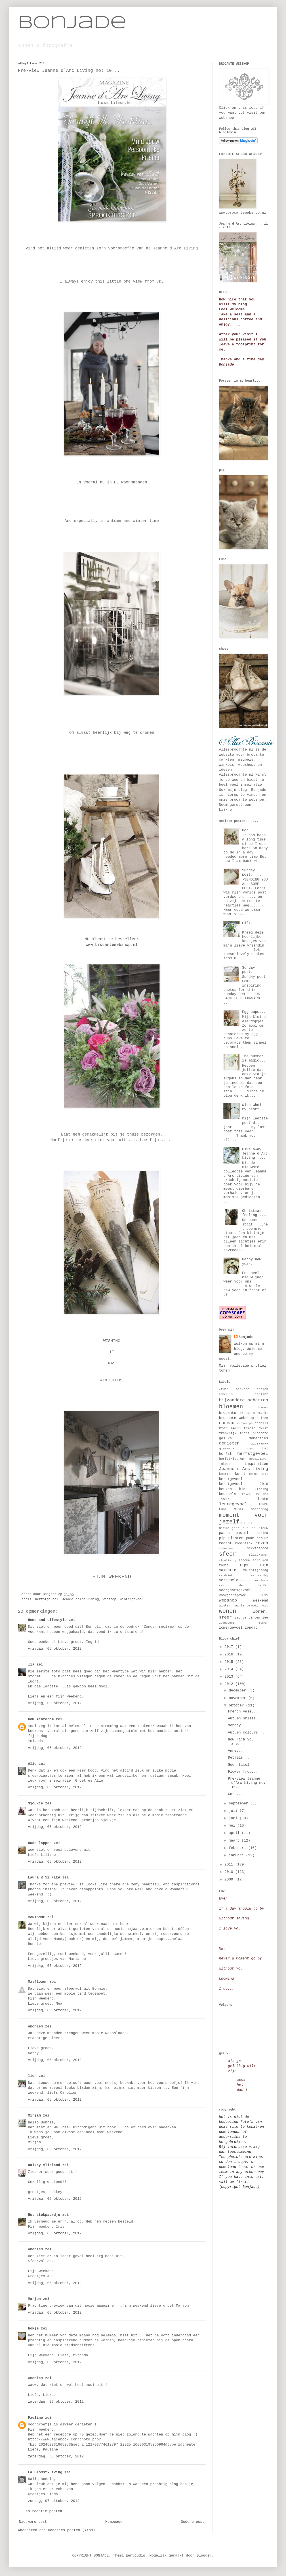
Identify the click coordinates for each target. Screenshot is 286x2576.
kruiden (262, 1494)
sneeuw (244, 1560)
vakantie (227, 1570)
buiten (262, 1418)
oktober (237, 1706)
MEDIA (239, 1509)
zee (265, 1617)
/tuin (224, 1389)
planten (235, 1538)
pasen (224, 1533)
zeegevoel (226, 1623)
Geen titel (238, 1765)
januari (237, 1855)
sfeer (227, 1554)
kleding (261, 1489)
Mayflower (37, 1982)
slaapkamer (258, 1555)
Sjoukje (35, 1804)
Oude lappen (40, 1843)
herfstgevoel (46, 1599)
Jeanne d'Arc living (80, 1599)
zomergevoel (231, 1628)
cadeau (226, 1423)
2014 (230, 1669)
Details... (238, 1758)
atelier (261, 1394)
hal (265, 1448)
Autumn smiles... (245, 1719)
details (261, 1423)
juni (234, 1818)
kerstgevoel (231, 1479)
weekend (260, 1601)
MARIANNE (36, 1917)
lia (31, 1665)
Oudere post (192, 2522)
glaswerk (226, 1448)
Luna (223, 1509)
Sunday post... (249, 970)
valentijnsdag (255, 1570)
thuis (224, 1565)
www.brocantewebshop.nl (112, 944)
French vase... (243, 1712)
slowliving (227, 1560)
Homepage (113, 2522)
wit (265, 1605)
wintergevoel (131, 1599)
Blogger (204, 2556)
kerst (240, 1474)
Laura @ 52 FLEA (44, 1878)
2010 (230, 1872)
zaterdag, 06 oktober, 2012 (56, 2402)
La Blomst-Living (45, 2472)
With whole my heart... (254, 1107)
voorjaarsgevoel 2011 (243, 1595)
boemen (263, 1407)
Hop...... (251, 830)
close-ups (245, 1423)
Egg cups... (254, 1012)
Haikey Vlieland (44, 2165)
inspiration (256, 1464)
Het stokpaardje (44, 2215)
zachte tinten (247, 1617)
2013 (230, 1677)
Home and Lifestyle (47, 1620)
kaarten (225, 1474)
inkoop (225, 1464)
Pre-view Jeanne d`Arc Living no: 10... (247, 1783)
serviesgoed (257, 1548)
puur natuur (257, 1538)
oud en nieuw (255, 1528)
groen (248, 1448)
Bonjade (72, 23)
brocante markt (254, 1413)
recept (225, 1543)
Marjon (34, 2299)
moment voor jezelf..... (243, 1518)
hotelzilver (258, 1459)
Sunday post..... (251, 872)
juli (234, 1811)
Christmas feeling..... (255, 1213)
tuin (264, 1565)
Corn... (235, 1794)
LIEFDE (262, 1504)
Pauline (35, 2418)
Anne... (235, 1751)
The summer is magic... (254, 1058)
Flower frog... (243, 1772)
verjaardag (259, 1575)
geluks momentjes (243, 1438)
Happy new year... (251, 1261)
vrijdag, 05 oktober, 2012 (55, 1649)
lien (32, 2076)
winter (225, 1605)
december (238, 1691)
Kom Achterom (41, 1719)
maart (235, 1841)
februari (238, 1848)
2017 (230, 1647)
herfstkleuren (231, 1459)
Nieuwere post (33, 2522)
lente (262, 1499)
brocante (227, 1413)
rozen (261, 1543)
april (235, 1833)
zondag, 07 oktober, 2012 (53, 2501)
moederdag (259, 1509)
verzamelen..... (235, 1580)
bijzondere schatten (243, 1400)
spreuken (260, 1560)
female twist (256, 1428)
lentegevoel (233, 1504)
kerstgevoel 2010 (243, 1484)
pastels (243, 1533)
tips (244, 1565)
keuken (225, 1489)
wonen (227, 1611)
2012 (230, 1684)
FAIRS (236, 1428)
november (238, 1698)
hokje (33, 2329)
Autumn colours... (246, 1733)
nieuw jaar (229, 1528)
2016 (230, 1655)
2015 (230, 1662)
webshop (109, 1599)
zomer (263, 1623)
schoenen (226, 1548)
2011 (230, 1865)
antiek (262, 1389)
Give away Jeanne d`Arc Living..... (255, 1153)
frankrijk (227, 1433)
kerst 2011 (258, 1474)
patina (262, 1533)
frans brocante (254, 1433)
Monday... (237, 1725)
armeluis (226, 1394)
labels (224, 1499)
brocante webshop (236, 1418)
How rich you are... (241, 1742)
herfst (225, 1454)
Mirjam (34, 2116)
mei (233, 1826)
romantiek (243, 1543)
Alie (32, 1764)
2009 (230, 1880)
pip (222, 1538)
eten (223, 1428)
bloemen (231, 1407)
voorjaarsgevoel (235, 1590)
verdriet (226, 1575)
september (239, 1804)
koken (246, 1494)
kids (243, 1489)
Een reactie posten (42, 2511)
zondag (251, 1628)
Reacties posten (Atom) (71, 2530)
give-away (259, 1443)
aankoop (242, 1389)
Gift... (249, 923)
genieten (229, 1443)
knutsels (227, 1494)
